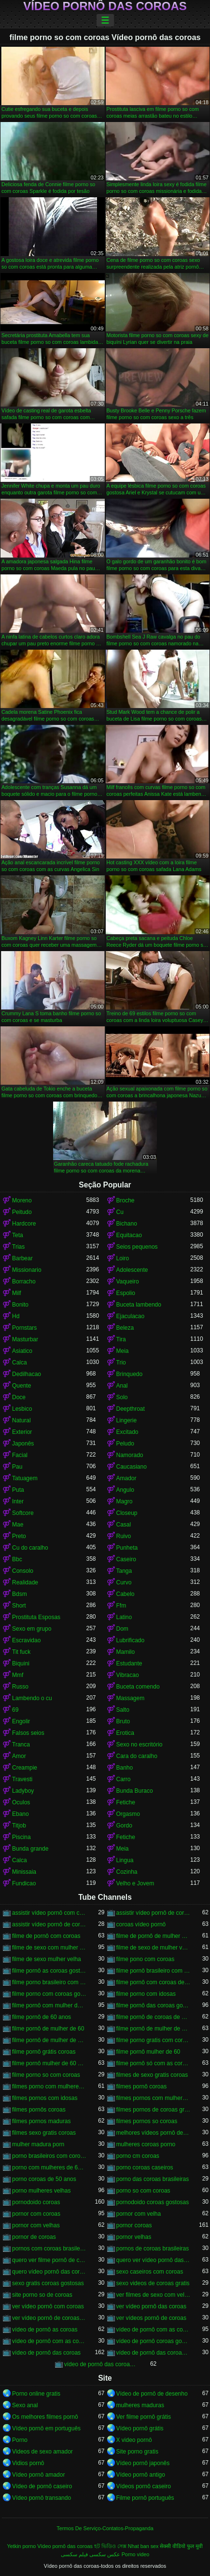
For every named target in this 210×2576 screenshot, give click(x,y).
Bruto (123, 1721)
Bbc (17, 1559)
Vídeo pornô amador (38, 2474)
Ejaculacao (130, 1316)
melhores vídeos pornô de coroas (153, 2132)
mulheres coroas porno (146, 2144)
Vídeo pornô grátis (140, 2428)
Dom (122, 1628)
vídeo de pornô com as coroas (153, 2329)
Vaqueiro (127, 1281)
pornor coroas (134, 2225)
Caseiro (126, 1559)
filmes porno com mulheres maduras (49, 2086)
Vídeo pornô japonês (143, 2463)
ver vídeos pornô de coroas (151, 2318)
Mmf (17, 1675)
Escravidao (26, 1640)
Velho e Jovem (135, 1883)
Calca (19, 1362)
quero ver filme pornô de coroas (49, 2260)
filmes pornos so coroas (147, 2121)
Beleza (125, 1327)
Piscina (21, 1837)
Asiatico (22, 1351)
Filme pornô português (145, 2497)
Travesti (22, 1779)
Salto (122, 1709)
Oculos (21, 1802)
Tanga (124, 1570)
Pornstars (24, 1327)
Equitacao (129, 1235)
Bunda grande (30, 1848)
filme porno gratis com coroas (153, 2040)
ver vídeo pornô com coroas (48, 2306)
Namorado (129, 1455)
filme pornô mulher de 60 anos (49, 2063)
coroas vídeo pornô (141, 1924)
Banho (124, 1767)
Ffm (121, 1605)
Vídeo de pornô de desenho (152, 2393)
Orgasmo (128, 1814)
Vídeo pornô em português (46, 2428)
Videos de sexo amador (42, 2451)
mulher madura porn (38, 2144)
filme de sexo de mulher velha (153, 1947)
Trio (121, 1362)
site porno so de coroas (42, 2294)
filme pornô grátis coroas (43, 2051)
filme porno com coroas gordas (49, 1993)
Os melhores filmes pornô (45, 2416)
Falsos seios (28, 1733)
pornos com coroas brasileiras (49, 2248)
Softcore (23, 1513)
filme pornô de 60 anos (41, 2017)
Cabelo (125, 1594)
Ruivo (123, 1536)
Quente (21, 1385)
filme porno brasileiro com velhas (49, 1982)
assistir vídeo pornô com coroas (49, 1912)
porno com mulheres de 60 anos (49, 2167)
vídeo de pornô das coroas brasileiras (153, 2352)
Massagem (130, 1698)
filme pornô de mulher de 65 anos (49, 2040)
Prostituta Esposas (36, 1617)
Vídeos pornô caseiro (143, 2486)
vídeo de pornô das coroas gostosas (101, 2364)
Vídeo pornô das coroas (105, 6)
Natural (21, 1420)
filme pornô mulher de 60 (148, 2051)
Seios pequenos (137, 1246)
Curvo (124, 1582)
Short (19, 1605)
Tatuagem (25, 1478)
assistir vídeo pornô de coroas (153, 1912)
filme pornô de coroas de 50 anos (153, 2017)
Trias (18, 1246)
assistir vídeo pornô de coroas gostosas (49, 1924)
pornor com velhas (36, 2225)
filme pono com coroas (145, 1959)
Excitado (127, 1432)
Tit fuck (21, 1652)
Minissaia (24, 1871)
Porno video (136, 2554)
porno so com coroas (143, 2190)
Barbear (22, 1258)
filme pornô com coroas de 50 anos (153, 1982)
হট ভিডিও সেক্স (110, 2546)
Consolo (22, 1570)
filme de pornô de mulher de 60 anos (153, 1936)
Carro (123, 1779)
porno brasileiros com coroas (49, 2156)
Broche (125, 1200)
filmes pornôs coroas (39, 2109)
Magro (124, 1501)
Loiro (122, 1258)
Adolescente (132, 1270)
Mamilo (125, 1652)
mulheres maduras (140, 2405)
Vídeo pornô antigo (140, 2474)
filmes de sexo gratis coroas (152, 2075)
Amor (19, 1756)
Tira (121, 1339)
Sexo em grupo (31, 1628)
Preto (19, 1536)
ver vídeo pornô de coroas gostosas (49, 2318)
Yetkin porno (21, 2546)
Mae (17, 1524)
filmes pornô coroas (141, 2086)
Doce (19, 1397)
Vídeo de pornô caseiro (42, 2486)
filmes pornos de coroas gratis (153, 2109)
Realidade (25, 1582)
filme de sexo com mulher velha (49, 1947)
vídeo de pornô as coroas (44, 2329)
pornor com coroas (36, 2213)
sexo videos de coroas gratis (153, 2283)
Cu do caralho (30, 1547)
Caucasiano (131, 1466)
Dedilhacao (26, 1374)
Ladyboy (23, 1790)
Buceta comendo (138, 1686)
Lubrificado (130, 1640)
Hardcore (24, 1223)
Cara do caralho (136, 1756)
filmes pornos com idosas (44, 2098)
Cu (120, 1212)
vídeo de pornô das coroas (46, 2352)
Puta (18, 1489)
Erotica (125, 1733)
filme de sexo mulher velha (46, 1959)
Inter (18, 1501)
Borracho (24, 1281)
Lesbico (22, 1408)
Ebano (20, 1814)
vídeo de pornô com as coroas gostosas (49, 2341)
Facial (20, 1455)
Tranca (21, 1744)
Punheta (127, 1547)
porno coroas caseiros (144, 2167)
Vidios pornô (28, 2463)
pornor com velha (138, 2213)
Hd (15, 1316)
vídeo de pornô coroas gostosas (153, 2341)
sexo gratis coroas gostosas (48, 2283)
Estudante (129, 1663)
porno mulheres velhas (41, 2190)
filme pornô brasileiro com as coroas (153, 1970)
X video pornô (134, 2440)
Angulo (125, 1489)
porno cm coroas (137, 2156)
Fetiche (125, 1802)
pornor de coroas (34, 2237)
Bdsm (19, 1594)
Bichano (126, 1223)
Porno (20, 2440)
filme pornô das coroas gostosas (153, 2005)
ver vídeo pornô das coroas (151, 2306)
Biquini (20, 1663)
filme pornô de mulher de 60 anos (153, 2028)
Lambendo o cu (32, 1698)
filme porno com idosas (146, 1993)
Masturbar (25, 1339)
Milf (16, 1293)
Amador (126, 1478)
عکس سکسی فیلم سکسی (90, 2554)
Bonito (20, 1304)
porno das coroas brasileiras (152, 2179)
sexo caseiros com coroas (149, 2271)
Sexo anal (25, 2405)
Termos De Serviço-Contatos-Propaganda (104, 2528)
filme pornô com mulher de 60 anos (49, 2005)
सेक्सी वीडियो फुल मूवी (181, 2546)
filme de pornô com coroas (46, 1936)
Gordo (124, 1825)
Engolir (21, 1721)
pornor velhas (134, 2237)
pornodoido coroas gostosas (152, 2202)
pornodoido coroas (36, 2202)
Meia (122, 1351)
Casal (123, 1524)
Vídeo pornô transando (41, 2497)
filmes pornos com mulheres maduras (153, 2098)
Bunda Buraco (134, 1790)
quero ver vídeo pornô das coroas (153, 2260)
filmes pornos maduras (41, 2121)
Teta (17, 1235)
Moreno (22, 1200)
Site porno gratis (137, 2451)
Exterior (22, 1432)
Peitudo (22, 1212)
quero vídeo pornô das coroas (49, 2271)
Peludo (125, 1443)
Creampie (24, 1767)
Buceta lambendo (138, 1304)
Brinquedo (129, 1374)
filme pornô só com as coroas (153, 2063)
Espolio (125, 1293)
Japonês (23, 1443)
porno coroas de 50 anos (44, 2179)
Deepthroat (130, 1408)
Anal (122, 1385)
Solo (122, 1397)
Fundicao (24, 1883)
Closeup (127, 1513)
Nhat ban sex (143, 2546)
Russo (20, 1686)
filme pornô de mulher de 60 (48, 2028)
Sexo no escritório (139, 1744)
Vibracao (127, 1675)
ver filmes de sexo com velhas (153, 2294)
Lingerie (126, 1420)
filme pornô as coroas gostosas (49, 1970)
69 (15, 1709)
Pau (17, 1466)
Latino (124, 1617)
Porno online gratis (36, 2393)
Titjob (19, 1825)
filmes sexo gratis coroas (44, 2132)
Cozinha (127, 1871)
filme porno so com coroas (46, 2075)
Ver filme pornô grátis (143, 2416)
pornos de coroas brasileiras (152, 2248)
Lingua (125, 1860)
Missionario (27, 1270)
